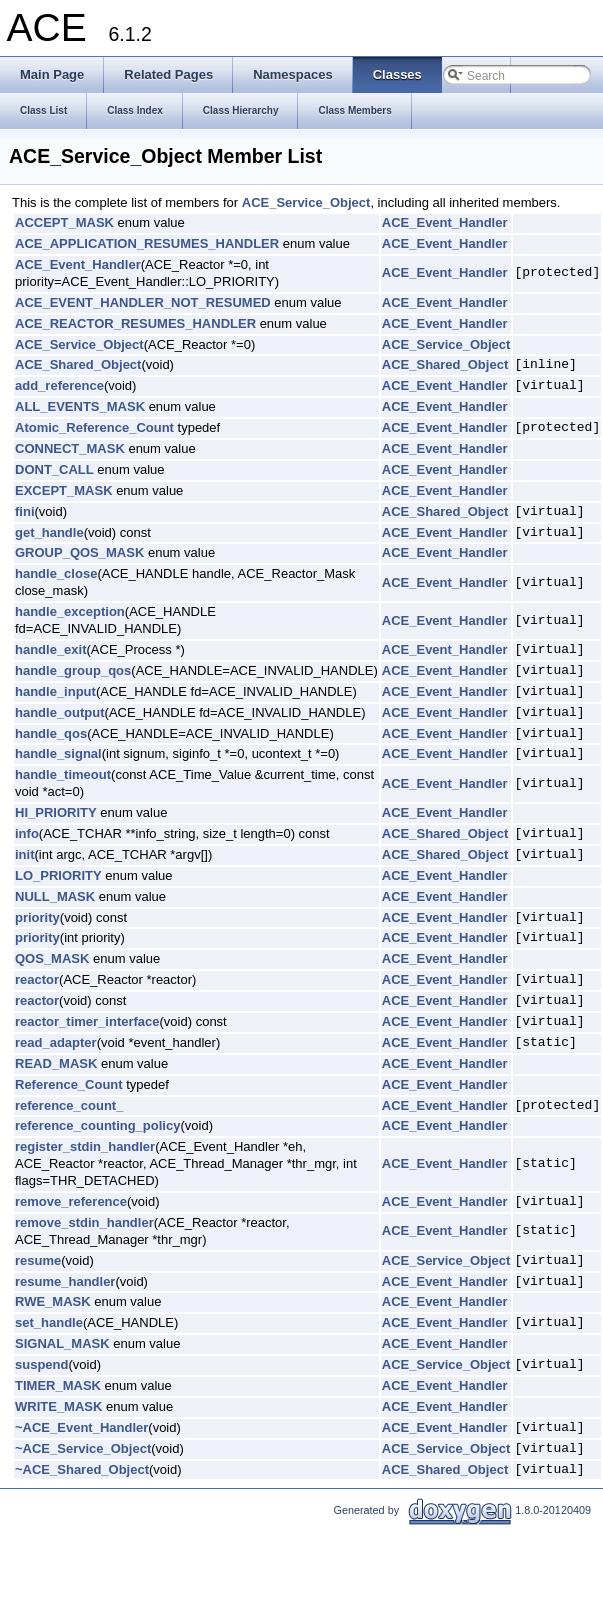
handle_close (56, 573)
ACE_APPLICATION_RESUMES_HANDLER (147, 243)
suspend (41, 1364)
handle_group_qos (73, 670)
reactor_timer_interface (87, 1021)
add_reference (59, 385)
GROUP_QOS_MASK (79, 552)
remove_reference (71, 1201)
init (25, 854)
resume (38, 1260)
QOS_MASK (52, 958)
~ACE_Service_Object (83, 1448)
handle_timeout (63, 774)
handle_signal (58, 753)
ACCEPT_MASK (64, 222)
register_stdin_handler (85, 1146)
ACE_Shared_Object (78, 364)
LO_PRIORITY (58, 875)
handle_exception (70, 611)
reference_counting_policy (97, 1125)
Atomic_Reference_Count (94, 427)
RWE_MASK (53, 1301)
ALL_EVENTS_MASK (80, 406)
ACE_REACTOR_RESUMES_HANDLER (135, 323)
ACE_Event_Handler (445, 222)
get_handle (49, 532)
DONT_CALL (54, 469)
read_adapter (56, 1042)
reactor (37, 979)
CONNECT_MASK (70, 448)
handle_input (55, 691)
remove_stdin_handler (84, 1222)
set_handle (49, 1322)
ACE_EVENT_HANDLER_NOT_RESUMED (143, 302)
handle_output (60, 712)
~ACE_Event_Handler (81, 1427)
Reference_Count (69, 1084)
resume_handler (65, 1281)
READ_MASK (56, 1063)
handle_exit (51, 649)
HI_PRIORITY (56, 812)
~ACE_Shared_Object (82, 1469)
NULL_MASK (55, 896)
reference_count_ (69, 1105)
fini (25, 511)
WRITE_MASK (58, 1406)
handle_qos (51, 733)
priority (37, 917)
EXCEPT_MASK (64, 490)
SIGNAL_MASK (62, 1343)
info (27, 833)
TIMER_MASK (58, 1385)
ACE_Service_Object (306, 202)
